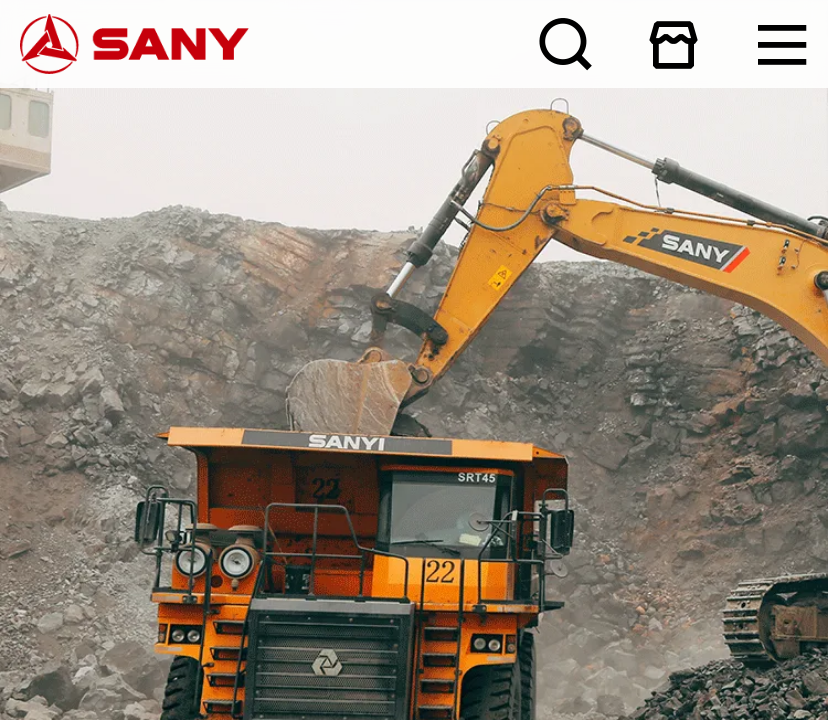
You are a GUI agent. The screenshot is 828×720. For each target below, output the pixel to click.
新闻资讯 (3, 72)
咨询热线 (413, 98)
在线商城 (824, 1)
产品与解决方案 (4, 76)
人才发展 (3, 85)
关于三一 (3, 67)
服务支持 (3, 80)
